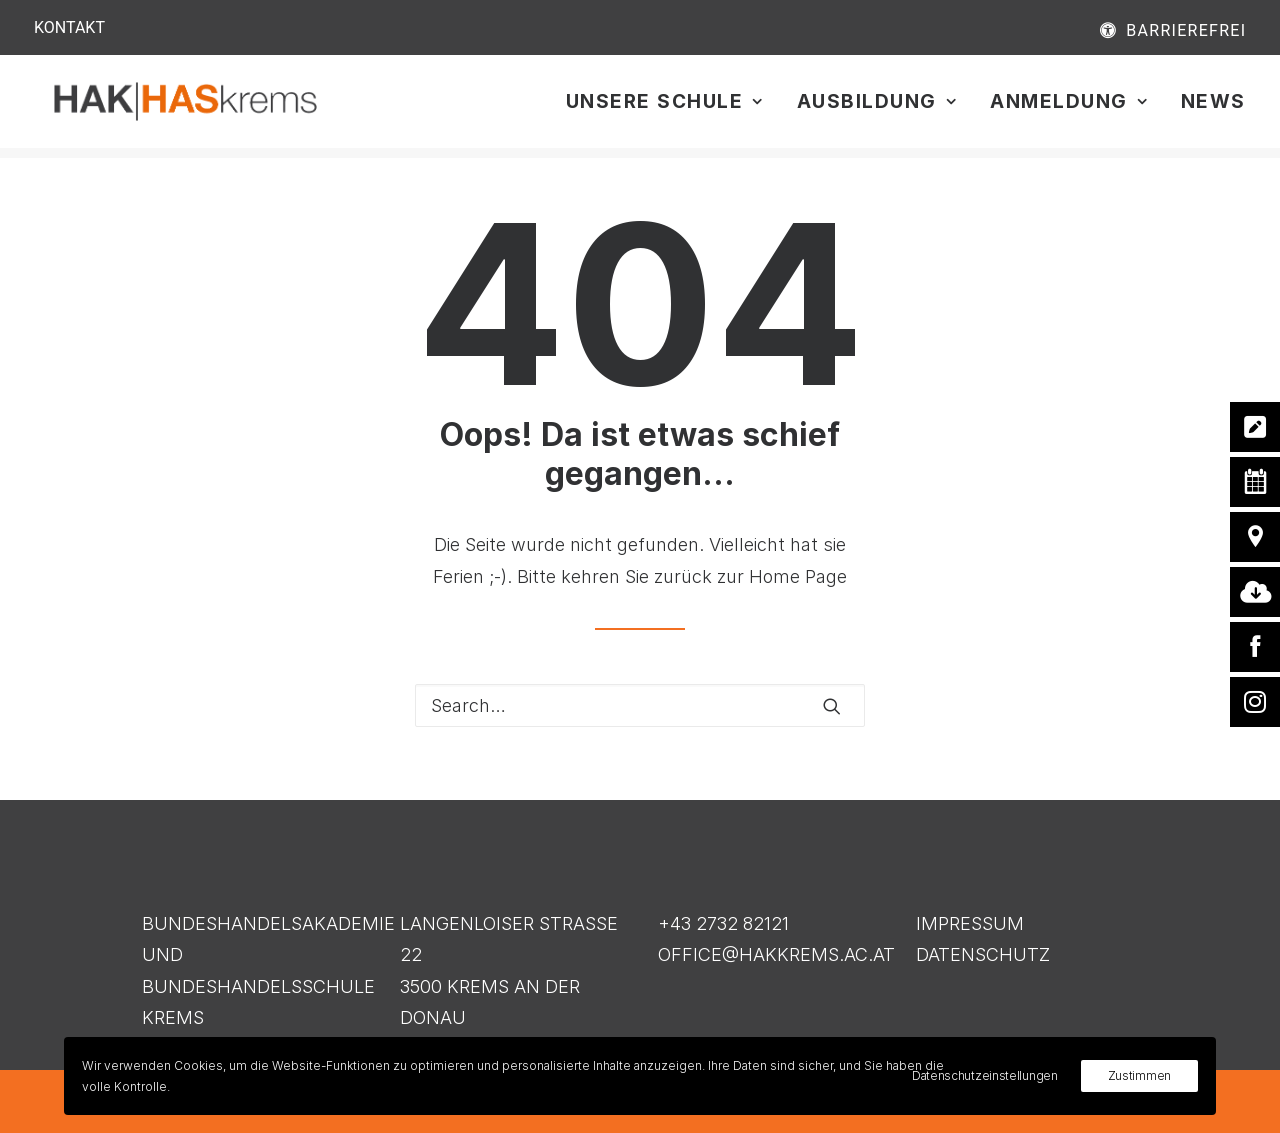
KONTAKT (69, 27)
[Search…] (640, 706)
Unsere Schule (665, 107)
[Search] (640, 706)
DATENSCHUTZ (983, 954)
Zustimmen (1139, 1075)
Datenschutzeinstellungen (985, 1075)
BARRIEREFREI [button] (1186, 30)
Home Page (798, 576)
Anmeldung (1069, 107)
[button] (832, 706)
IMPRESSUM (970, 923)
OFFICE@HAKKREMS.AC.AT (776, 954)
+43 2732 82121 (723, 923)
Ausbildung (877, 107)
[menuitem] (1115, 30)
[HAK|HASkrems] (203, 107)
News (1213, 107)
